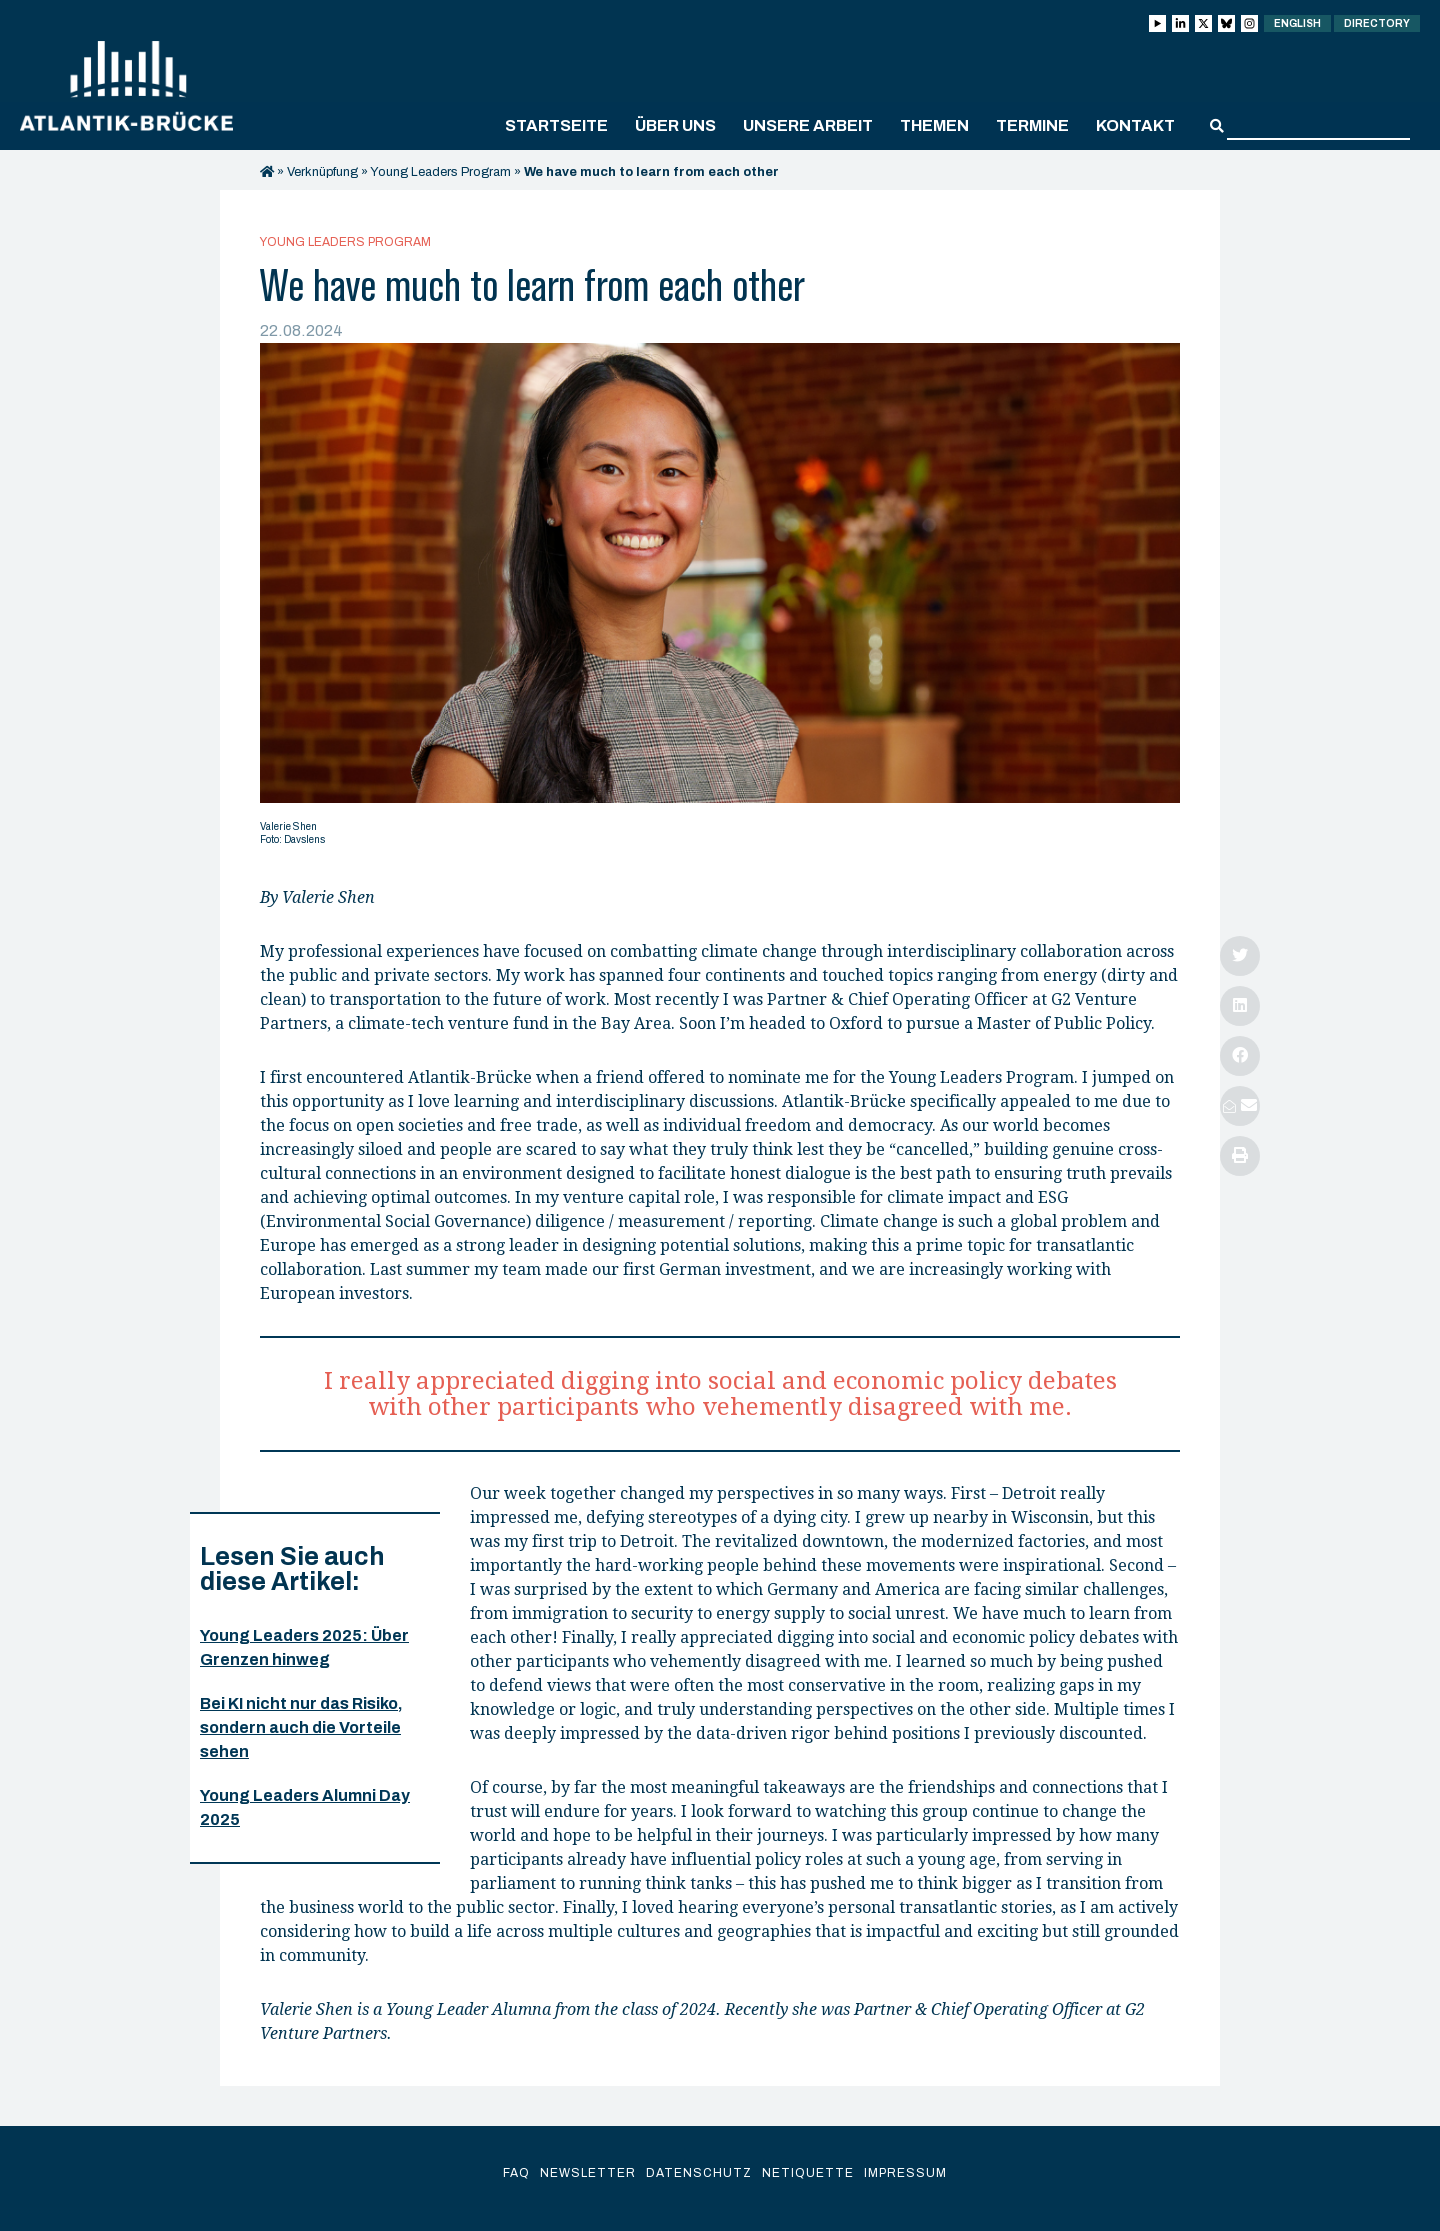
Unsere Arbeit (808, 125)
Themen (934, 125)
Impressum (905, 2173)
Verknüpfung (322, 172)
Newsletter (588, 2173)
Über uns (675, 125)
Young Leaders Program (440, 172)
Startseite (556, 125)
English (1297, 23)
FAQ (516, 2173)
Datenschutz (699, 2173)
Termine (1032, 125)
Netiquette (808, 2173)
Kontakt (1135, 125)
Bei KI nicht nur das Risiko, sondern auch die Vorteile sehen (301, 1727)
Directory (1377, 23)
